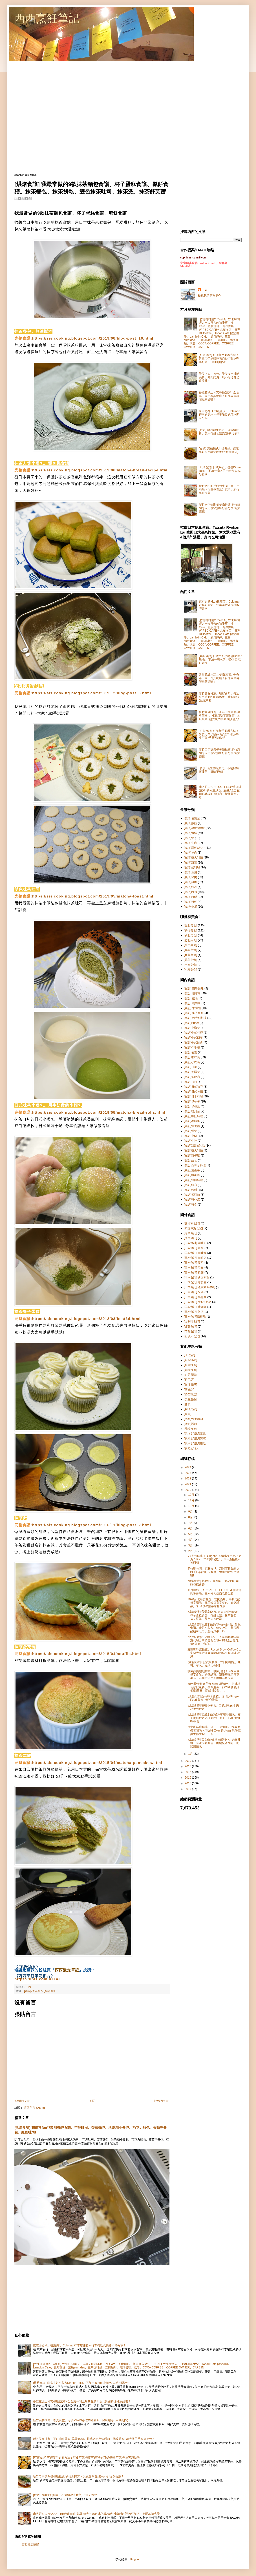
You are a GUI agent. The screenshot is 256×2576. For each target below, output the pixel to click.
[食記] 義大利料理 (195, 1017)
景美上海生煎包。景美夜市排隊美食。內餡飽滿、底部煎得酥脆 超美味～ (219, 377)
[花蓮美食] (190, 959)
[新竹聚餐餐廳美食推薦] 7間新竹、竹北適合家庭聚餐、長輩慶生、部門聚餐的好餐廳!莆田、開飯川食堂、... (213, 1687)
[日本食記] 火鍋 (194, 1292)
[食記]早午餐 (192, 1101)
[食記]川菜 (190, 1067)
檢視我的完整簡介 (209, 295)
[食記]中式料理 (193, 1032)
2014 (188, 1788)
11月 (191, 1500)
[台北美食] (190, 925)
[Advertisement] (122, 86)
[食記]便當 (190, 1052)
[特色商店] (190, 1394)
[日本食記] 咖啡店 (195, 1257)
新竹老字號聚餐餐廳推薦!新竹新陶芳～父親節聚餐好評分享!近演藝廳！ (219, 508)
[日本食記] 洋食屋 (195, 1282)
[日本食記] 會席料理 (196, 1277)
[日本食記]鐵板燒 (195, 1316)
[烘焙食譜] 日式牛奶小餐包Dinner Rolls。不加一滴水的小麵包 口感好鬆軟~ (220, 471)
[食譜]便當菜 (192, 818)
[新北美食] (190, 935)
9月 (190, 1511)
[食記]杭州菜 (192, 1111)
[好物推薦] (190, 1369)
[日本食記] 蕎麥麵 (195, 1306)
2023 (188, 1472)
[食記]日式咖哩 (193, 1086)
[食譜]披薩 (190, 823)
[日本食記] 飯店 (194, 1311)
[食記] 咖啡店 (192, 993)
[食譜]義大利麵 (193, 857)
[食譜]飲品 (190, 886)
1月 (190, 1753)
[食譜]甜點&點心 (33, 1991)
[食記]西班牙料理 (195, 1165)
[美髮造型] (190, 1399)
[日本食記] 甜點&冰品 (197, 1302)
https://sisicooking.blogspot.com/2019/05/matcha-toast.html (92, 896)
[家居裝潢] (190, 1374)
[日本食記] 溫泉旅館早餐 (199, 1287)
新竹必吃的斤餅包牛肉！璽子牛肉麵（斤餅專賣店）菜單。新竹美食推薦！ (219, 489)
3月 (190, 1545)
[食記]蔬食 (190, 1160)
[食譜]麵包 (50, 1991)
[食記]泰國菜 (192, 1121)
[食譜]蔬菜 (190, 862)
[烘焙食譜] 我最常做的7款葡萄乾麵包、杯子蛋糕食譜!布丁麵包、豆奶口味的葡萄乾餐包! (213, 1718)
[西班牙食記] (192, 1336)
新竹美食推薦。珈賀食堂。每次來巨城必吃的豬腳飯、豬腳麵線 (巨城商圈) (219, 697)
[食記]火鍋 (190, 1135)
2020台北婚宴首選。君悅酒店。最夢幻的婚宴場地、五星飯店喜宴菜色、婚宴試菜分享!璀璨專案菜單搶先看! (213, 1603)
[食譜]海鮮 (190, 832)
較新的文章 (22, 2100)
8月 (190, 1517)
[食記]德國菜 (192, 1071)
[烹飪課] (189, 1389)
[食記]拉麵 (190, 1081)
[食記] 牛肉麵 (192, 1008)
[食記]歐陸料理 (193, 1116)
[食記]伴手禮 (192, 1047)
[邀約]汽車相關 (193, 1419)
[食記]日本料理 (193, 1096)
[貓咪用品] (190, 1409)
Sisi (204, 290)
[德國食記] (190, 1233)
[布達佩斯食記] (193, 1228)
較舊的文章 (161, 2100)
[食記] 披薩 (191, 998)
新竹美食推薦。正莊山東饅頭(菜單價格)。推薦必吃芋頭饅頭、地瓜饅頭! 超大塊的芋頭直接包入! (219, 715)
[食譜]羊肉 (190, 852)
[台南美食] (190, 964)
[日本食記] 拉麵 (194, 1272)
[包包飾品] (190, 1360)
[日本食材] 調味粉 (195, 1242)
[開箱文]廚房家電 (195, 1433)
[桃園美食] (190, 969)
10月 (191, 1505)
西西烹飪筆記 (46, 18)
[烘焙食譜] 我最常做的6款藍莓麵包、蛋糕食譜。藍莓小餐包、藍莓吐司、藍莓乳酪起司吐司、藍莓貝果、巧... (213, 1628)
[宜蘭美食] (190, 955)
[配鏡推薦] (190, 1428)
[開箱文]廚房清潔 (195, 1438)
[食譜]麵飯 (190, 896)
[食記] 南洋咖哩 (194, 988)
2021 (188, 1484)
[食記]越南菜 (192, 1170)
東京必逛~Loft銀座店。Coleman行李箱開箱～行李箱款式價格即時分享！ (219, 415)
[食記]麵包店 (192, 1199)
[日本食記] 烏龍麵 (195, 1297)
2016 (188, 1777)
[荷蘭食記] (190, 1331)
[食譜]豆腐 (190, 872)
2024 (188, 1467)
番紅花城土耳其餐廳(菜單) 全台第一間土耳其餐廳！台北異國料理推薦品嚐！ (219, 396)
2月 (190, 1551)
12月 (191, 1494)
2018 (188, 1766)
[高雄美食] (190, 950)
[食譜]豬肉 (190, 877)
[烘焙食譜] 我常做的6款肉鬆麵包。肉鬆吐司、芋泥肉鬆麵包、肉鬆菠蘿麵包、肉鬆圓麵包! (213, 1743)
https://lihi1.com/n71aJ (37, 1979)
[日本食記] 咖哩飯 (195, 1252)
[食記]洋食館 (192, 1126)
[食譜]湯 (189, 838)
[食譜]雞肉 (190, 882)
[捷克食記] (190, 1238)
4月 (190, 1539)
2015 (188, 1783)
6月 (190, 1528)
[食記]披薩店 (192, 1076)
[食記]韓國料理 (193, 1180)
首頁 (92, 2100)
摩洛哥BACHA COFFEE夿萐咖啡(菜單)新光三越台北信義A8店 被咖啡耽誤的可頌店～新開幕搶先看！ (97, 2513)
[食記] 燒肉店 (192, 1003)
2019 (188, 1760)
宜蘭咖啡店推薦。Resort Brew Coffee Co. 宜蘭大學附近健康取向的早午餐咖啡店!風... (214, 1653)
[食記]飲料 (190, 1189)
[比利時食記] (192, 1321)
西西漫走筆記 (67, 1970)
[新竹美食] (190, 930)
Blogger (135, 2559)
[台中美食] (190, 945)
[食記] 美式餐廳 (194, 1013)
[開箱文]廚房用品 (195, 1443)
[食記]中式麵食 (193, 1042)
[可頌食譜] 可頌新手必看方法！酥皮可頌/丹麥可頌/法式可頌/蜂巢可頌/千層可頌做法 (219, 358)
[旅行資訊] (190, 1384)
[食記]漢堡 (190, 1130)
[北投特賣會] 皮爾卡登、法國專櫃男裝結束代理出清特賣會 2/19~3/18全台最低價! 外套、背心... (213, 1640)
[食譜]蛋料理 (192, 867)
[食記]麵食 (190, 1204)
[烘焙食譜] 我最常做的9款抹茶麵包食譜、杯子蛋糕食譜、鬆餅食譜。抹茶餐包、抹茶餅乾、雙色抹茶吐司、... (213, 1615)
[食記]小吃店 (192, 1062)
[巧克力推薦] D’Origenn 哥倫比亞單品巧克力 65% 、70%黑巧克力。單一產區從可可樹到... (214, 1559)
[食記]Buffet (191, 1022)
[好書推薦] (190, 1365)
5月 (190, 1534)
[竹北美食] (190, 940)
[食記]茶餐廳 (192, 1155)
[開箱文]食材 (192, 1448)
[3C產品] (189, 1355)
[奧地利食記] (192, 1223)
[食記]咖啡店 (192, 1057)
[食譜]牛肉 (190, 842)
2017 (188, 1772)
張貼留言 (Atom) (34, 2107)
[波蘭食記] (190, 1326)
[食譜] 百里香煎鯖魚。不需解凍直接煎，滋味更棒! (65, 2495)
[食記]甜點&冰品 (194, 1145)
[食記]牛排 (190, 1140)
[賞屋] (187, 1414)
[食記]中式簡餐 (193, 1037)
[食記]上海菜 (192, 1027)
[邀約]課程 (190, 1423)
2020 (188, 1489)
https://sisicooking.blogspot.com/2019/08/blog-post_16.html (92, 338)
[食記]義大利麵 (193, 1150)
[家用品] (189, 1379)
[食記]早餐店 (192, 1106)
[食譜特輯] (190, 906)
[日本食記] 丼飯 (194, 1248)
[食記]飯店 (190, 1184)
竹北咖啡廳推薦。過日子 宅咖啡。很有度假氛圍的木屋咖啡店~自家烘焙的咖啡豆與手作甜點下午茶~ (214, 1730)
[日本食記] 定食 (194, 1267)
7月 (190, 1522)
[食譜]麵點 (190, 901)
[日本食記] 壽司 (194, 1262)
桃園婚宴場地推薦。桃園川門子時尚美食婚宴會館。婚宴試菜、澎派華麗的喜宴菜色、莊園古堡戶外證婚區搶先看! (213, 1675)
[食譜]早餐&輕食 (194, 828)
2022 (188, 1478)
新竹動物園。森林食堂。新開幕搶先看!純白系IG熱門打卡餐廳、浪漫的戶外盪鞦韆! (213, 1572)
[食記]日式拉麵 (193, 1091)
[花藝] (187, 1404)
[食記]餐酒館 (192, 1194)
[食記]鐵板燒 (192, 1175)
